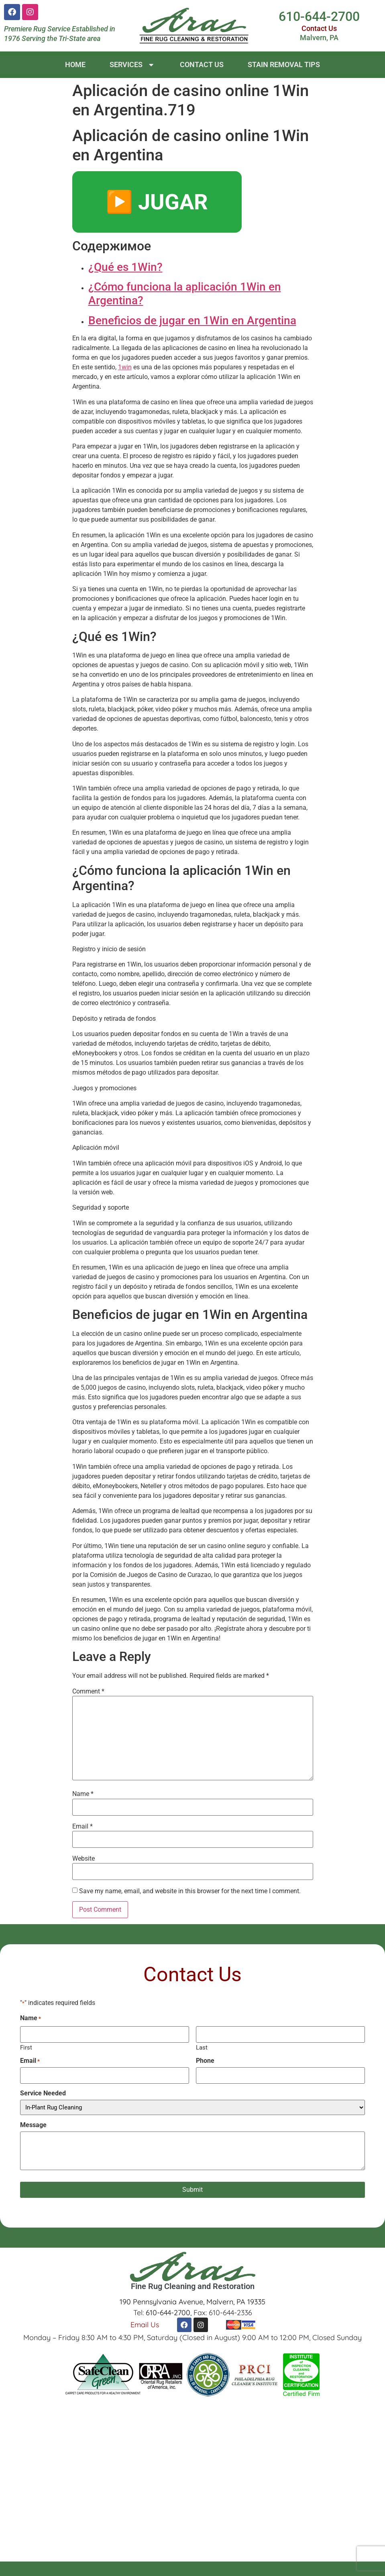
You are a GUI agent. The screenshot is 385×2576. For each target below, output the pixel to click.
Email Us (144, 2324)
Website (83, 1858)
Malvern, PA (319, 37)
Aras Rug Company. (113, 2569)
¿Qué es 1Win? (125, 267)
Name (83, 1794)
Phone (205, 2061)
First (26, 2047)
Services (133, 64)
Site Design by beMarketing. (250, 2569)
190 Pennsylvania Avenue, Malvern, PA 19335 (192, 2301)
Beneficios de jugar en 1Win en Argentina (192, 320)
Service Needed (43, 2093)
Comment (88, 1691)
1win (125, 367)
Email (82, 1826)
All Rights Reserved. (176, 2569)
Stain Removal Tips (284, 64)
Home (75, 64)
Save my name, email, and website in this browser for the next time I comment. (190, 1891)
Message (33, 2125)
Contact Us (319, 28)
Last (202, 2047)
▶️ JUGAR (157, 202)
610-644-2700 (319, 16)
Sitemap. (308, 2569)
